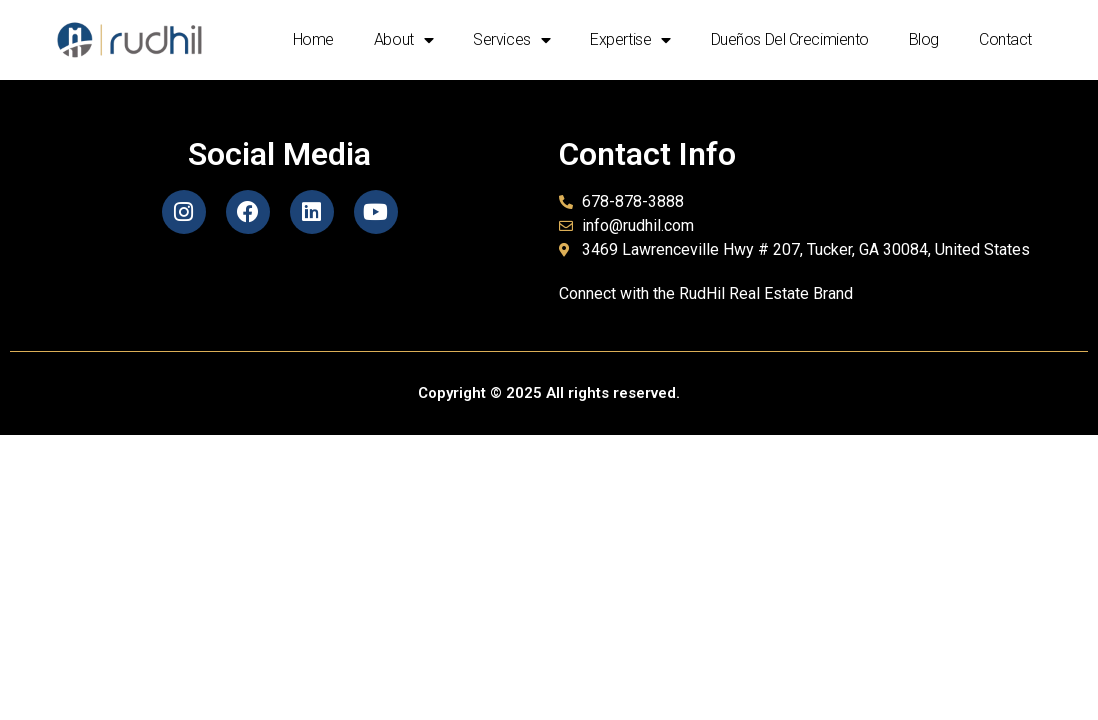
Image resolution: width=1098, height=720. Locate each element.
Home (313, 39)
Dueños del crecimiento (790, 39)
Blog (924, 39)
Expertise (630, 40)
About (403, 40)
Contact (1005, 39)
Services (511, 40)
